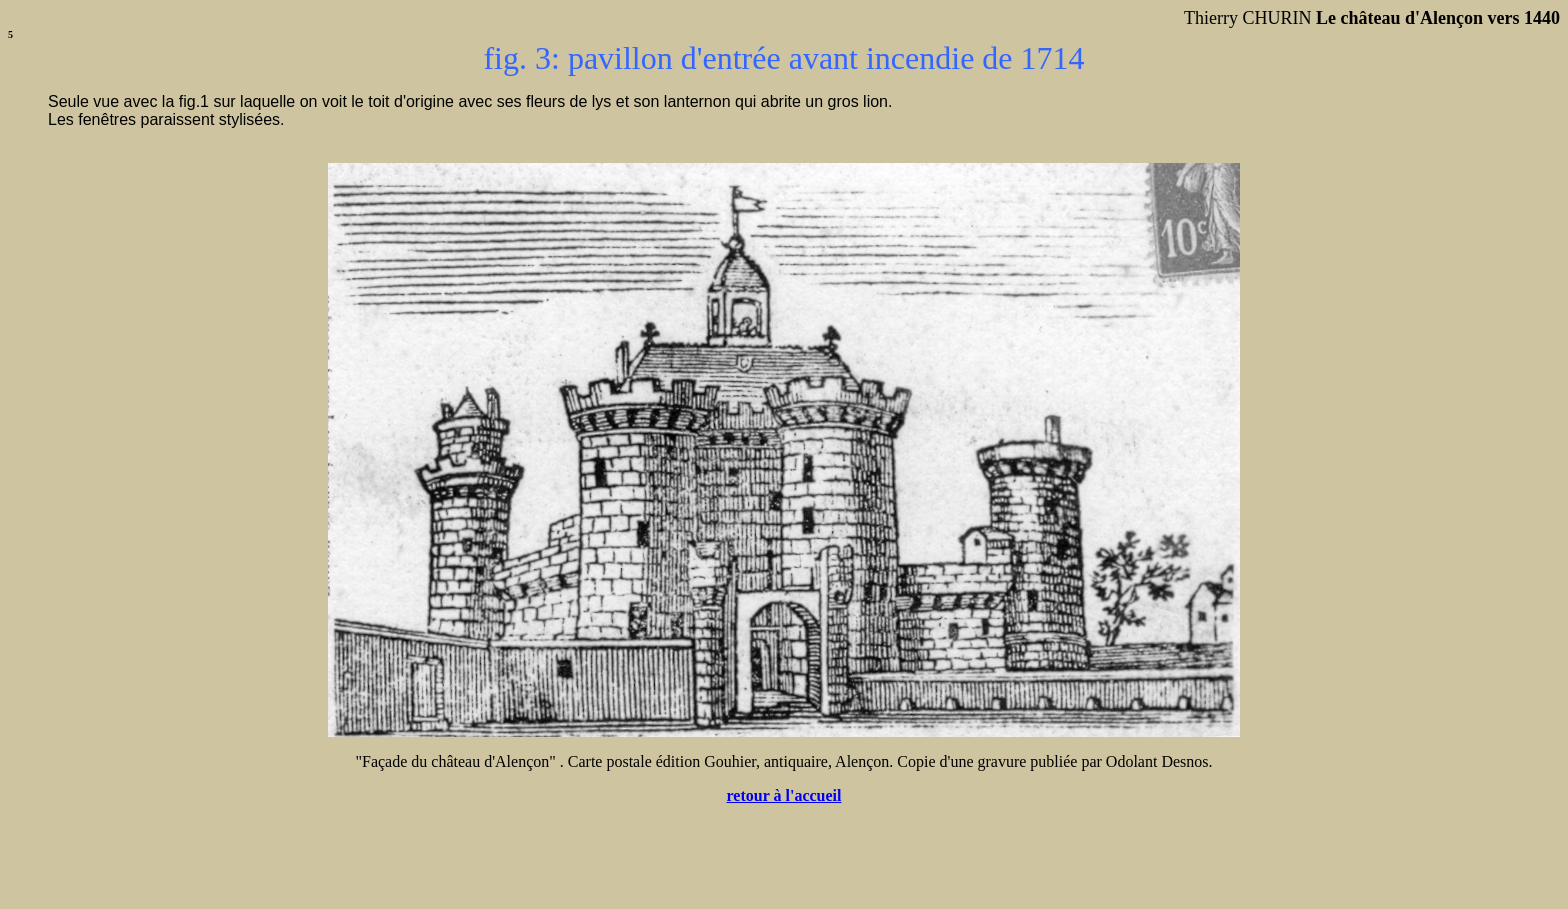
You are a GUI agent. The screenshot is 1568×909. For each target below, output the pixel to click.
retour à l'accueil (784, 795)
